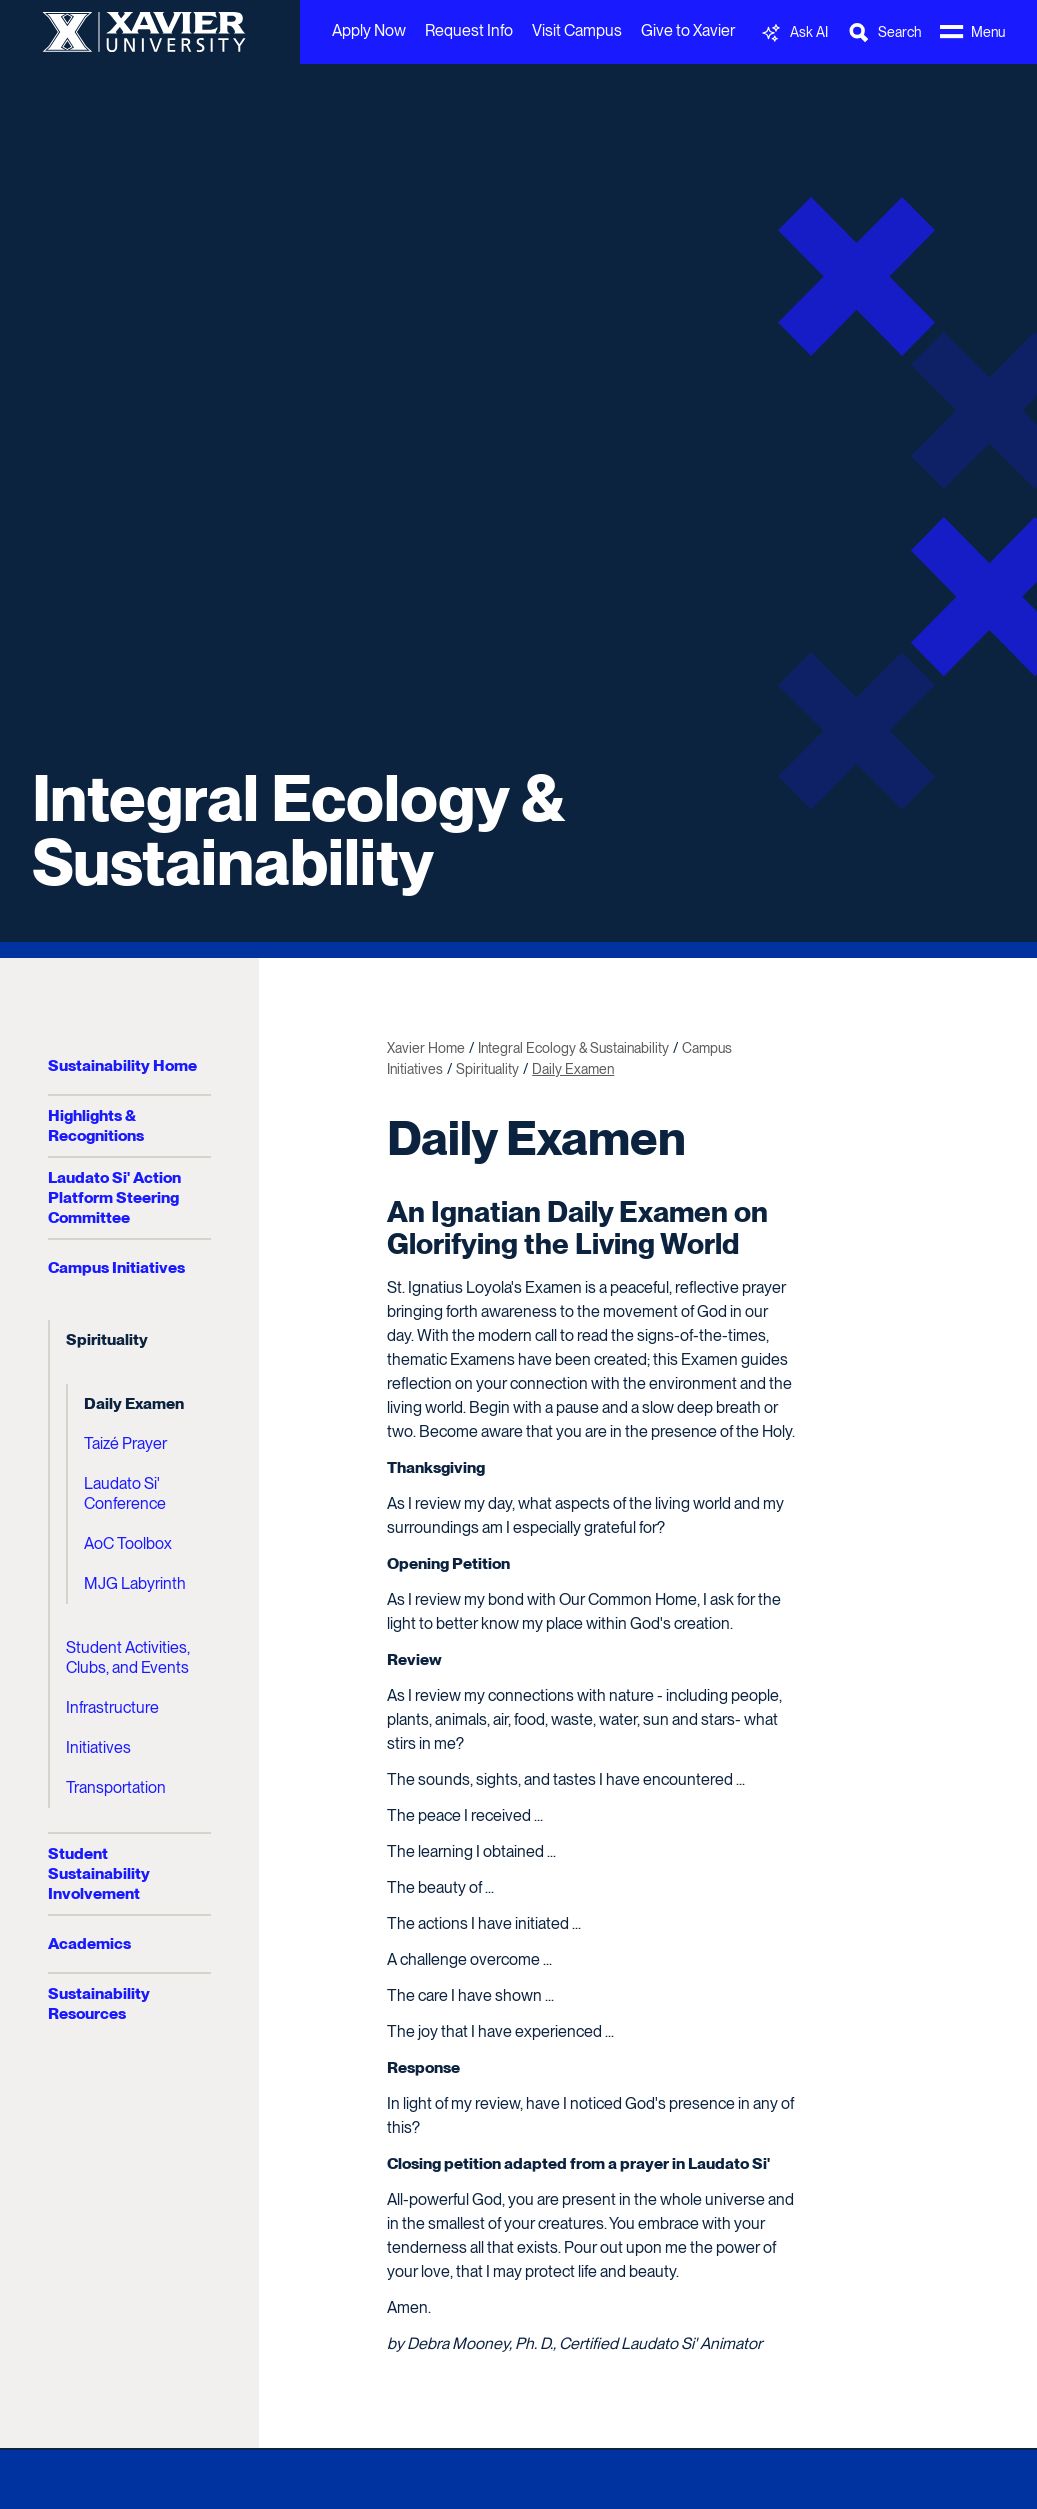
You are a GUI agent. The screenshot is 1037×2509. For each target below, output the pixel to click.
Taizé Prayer (125, 1443)
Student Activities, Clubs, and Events (128, 1657)
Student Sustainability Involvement (99, 1873)
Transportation (116, 1787)
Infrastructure (112, 1707)
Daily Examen (134, 1403)
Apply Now (369, 30)
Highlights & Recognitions (96, 1125)
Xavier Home (426, 1048)
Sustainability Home (122, 1065)
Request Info (469, 30)
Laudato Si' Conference (125, 1493)
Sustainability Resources (99, 2003)
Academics (89, 1943)
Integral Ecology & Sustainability (297, 830)
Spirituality (107, 1339)
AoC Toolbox (128, 1543)
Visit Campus (577, 30)
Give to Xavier (688, 30)
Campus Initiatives (116, 1267)
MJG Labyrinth (135, 1583)
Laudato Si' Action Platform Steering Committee (114, 1197)
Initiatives (98, 1747)
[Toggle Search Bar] (884, 32)
